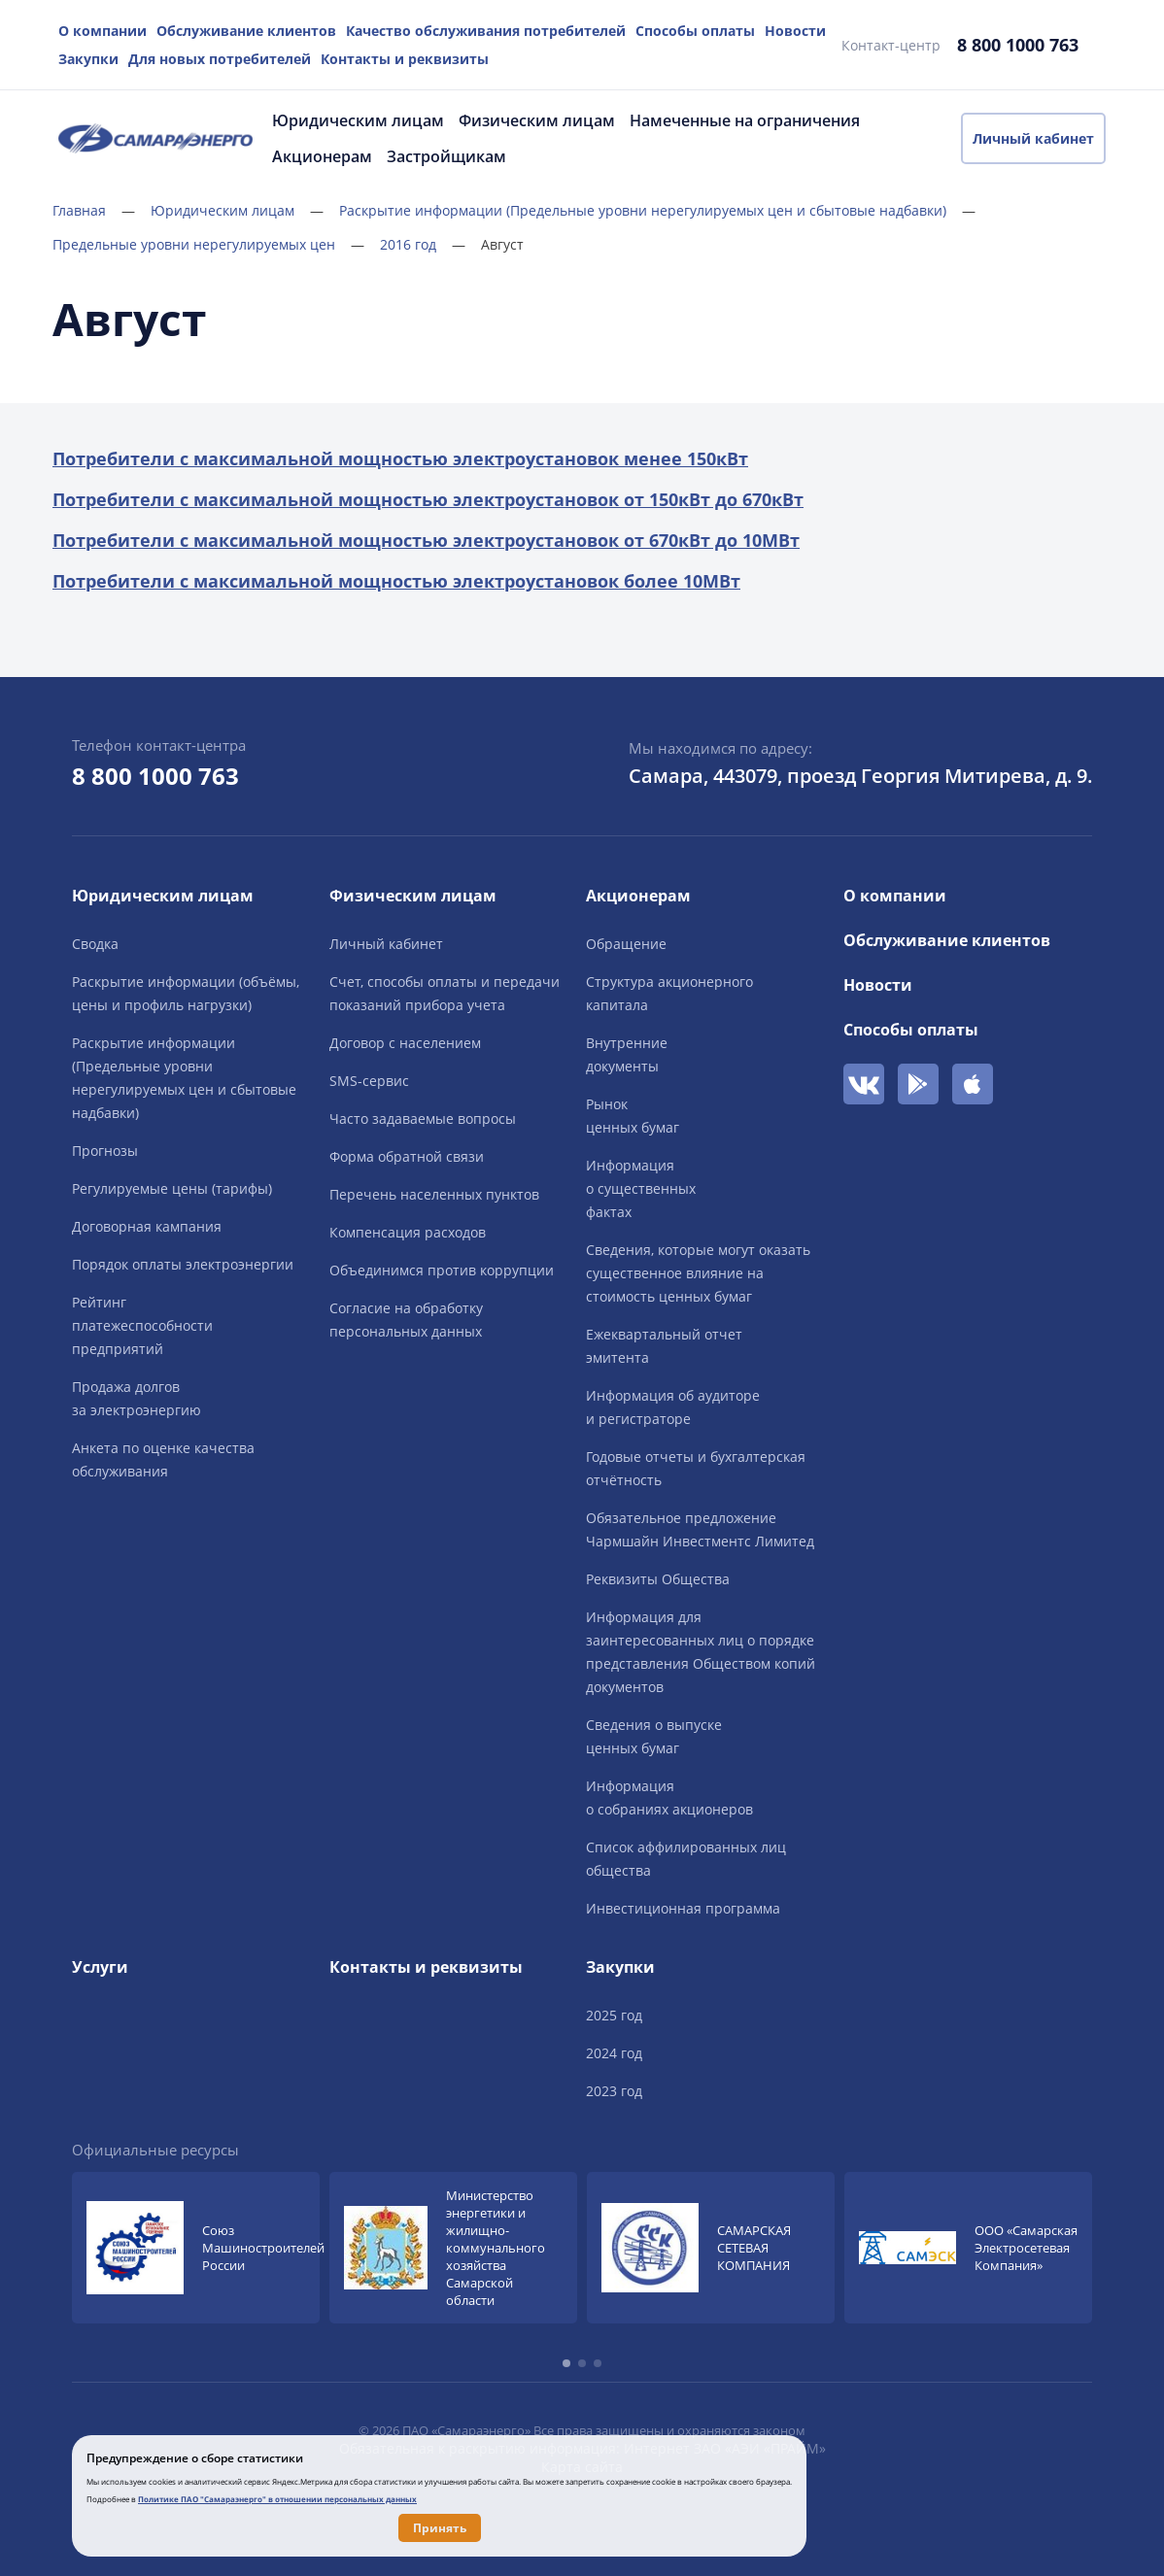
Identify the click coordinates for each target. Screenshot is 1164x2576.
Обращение (626, 943)
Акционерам (322, 156)
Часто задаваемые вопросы (422, 1118)
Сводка (95, 943)
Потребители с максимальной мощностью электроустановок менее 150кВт (400, 458)
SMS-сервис (369, 1080)
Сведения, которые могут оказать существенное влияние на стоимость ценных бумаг (698, 1272)
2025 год (614, 2015)
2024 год (614, 2053)
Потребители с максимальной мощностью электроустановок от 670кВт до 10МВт (426, 540)
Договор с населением (405, 1043)
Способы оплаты (695, 30)
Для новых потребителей (219, 59)
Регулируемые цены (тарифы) (172, 1188)
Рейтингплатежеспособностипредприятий (142, 1325)
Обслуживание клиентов (246, 30)
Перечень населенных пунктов (434, 1194)
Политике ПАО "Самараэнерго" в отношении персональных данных (277, 2498)
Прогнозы (105, 1150)
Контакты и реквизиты (405, 59)
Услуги (100, 1967)
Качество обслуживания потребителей (486, 30)
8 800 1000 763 (1017, 44)
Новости (795, 30)
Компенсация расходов (407, 1232)
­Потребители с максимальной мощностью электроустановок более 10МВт (396, 581)
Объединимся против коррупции (441, 1270)
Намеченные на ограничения (745, 120)
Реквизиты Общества (658, 1579)
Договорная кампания (147, 1226)
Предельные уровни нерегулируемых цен (208, 244)
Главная (93, 210)
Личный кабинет (1033, 138)
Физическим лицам (537, 120)
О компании (102, 30)
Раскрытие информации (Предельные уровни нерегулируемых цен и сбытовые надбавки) (657, 210)
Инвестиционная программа (683, 1908)
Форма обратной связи (406, 1156)
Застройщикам (446, 156)
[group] (196, 2247)
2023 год (614, 2091)
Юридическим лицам (358, 120)
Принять (439, 2528)
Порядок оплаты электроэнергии (182, 1264)
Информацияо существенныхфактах (641, 1188)
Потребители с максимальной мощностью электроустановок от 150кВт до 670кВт (428, 499)
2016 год (422, 244)
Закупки (88, 59)
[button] (566, 2363)
